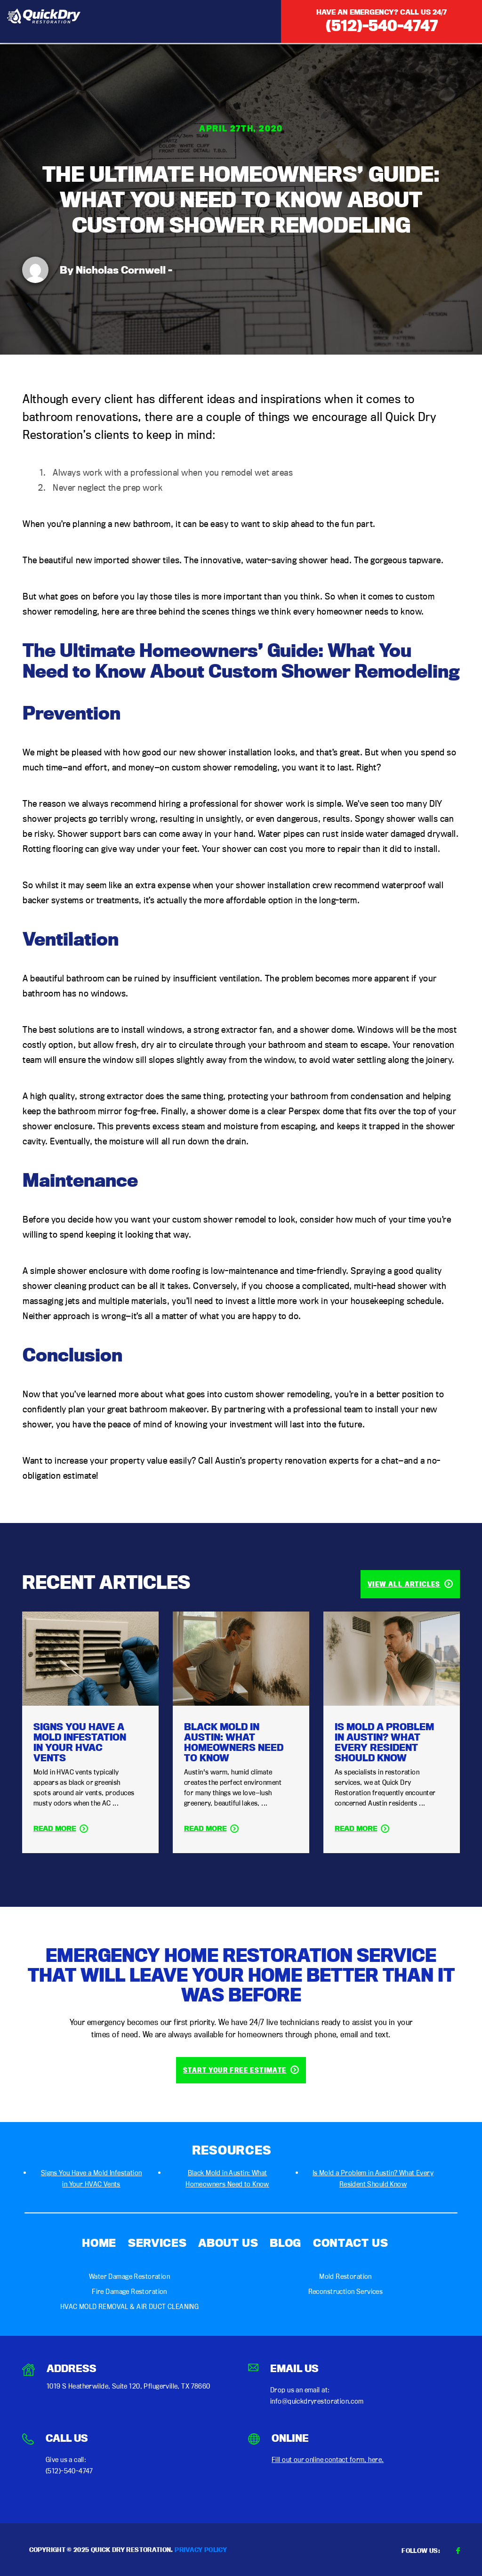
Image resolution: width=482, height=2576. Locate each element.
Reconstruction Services (345, 2291)
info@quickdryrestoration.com (317, 2401)
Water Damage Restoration (129, 2276)
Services (157, 2243)
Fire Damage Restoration (129, 2291)
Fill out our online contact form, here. (328, 2459)
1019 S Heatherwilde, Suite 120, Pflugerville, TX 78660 (128, 2386)
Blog (285, 2243)
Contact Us (350, 2243)
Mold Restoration (345, 2276)
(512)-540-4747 (382, 25)
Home (99, 2243)
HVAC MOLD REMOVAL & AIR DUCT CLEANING (129, 2306)
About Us (228, 2243)
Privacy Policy (201, 2549)
